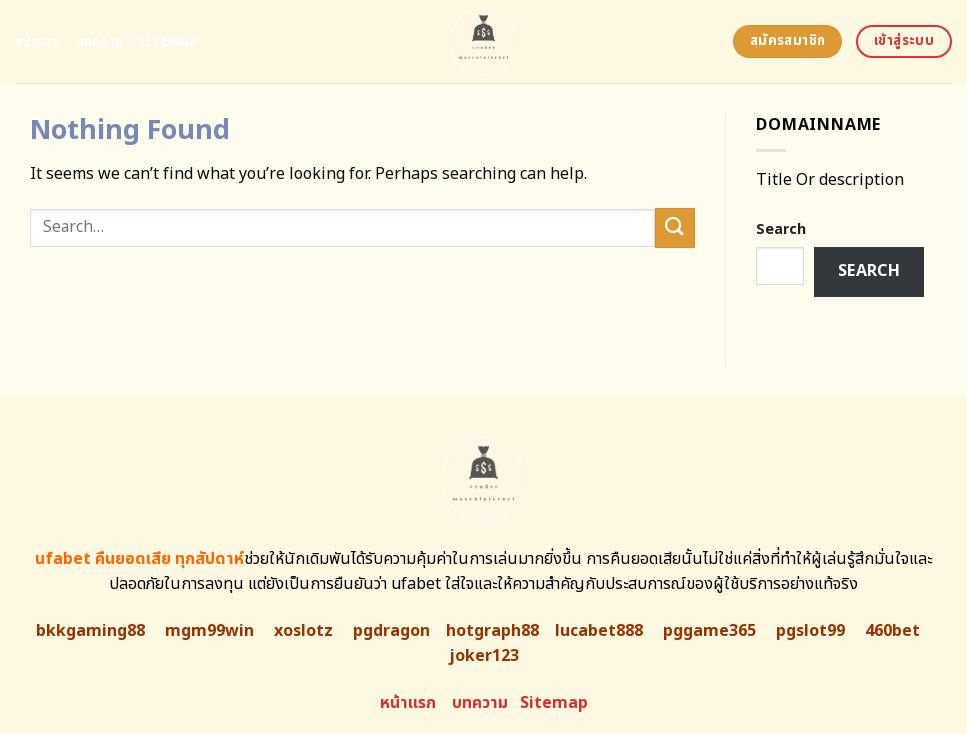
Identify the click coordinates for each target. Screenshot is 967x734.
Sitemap (167, 42)
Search (781, 229)
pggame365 (709, 631)
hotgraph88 (492, 631)
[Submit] (675, 227)
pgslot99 (810, 631)
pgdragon (391, 631)
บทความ (100, 42)
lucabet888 (599, 631)
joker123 (484, 656)
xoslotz (303, 631)
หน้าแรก (38, 42)
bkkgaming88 (90, 631)
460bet (892, 631)
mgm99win (209, 631)
